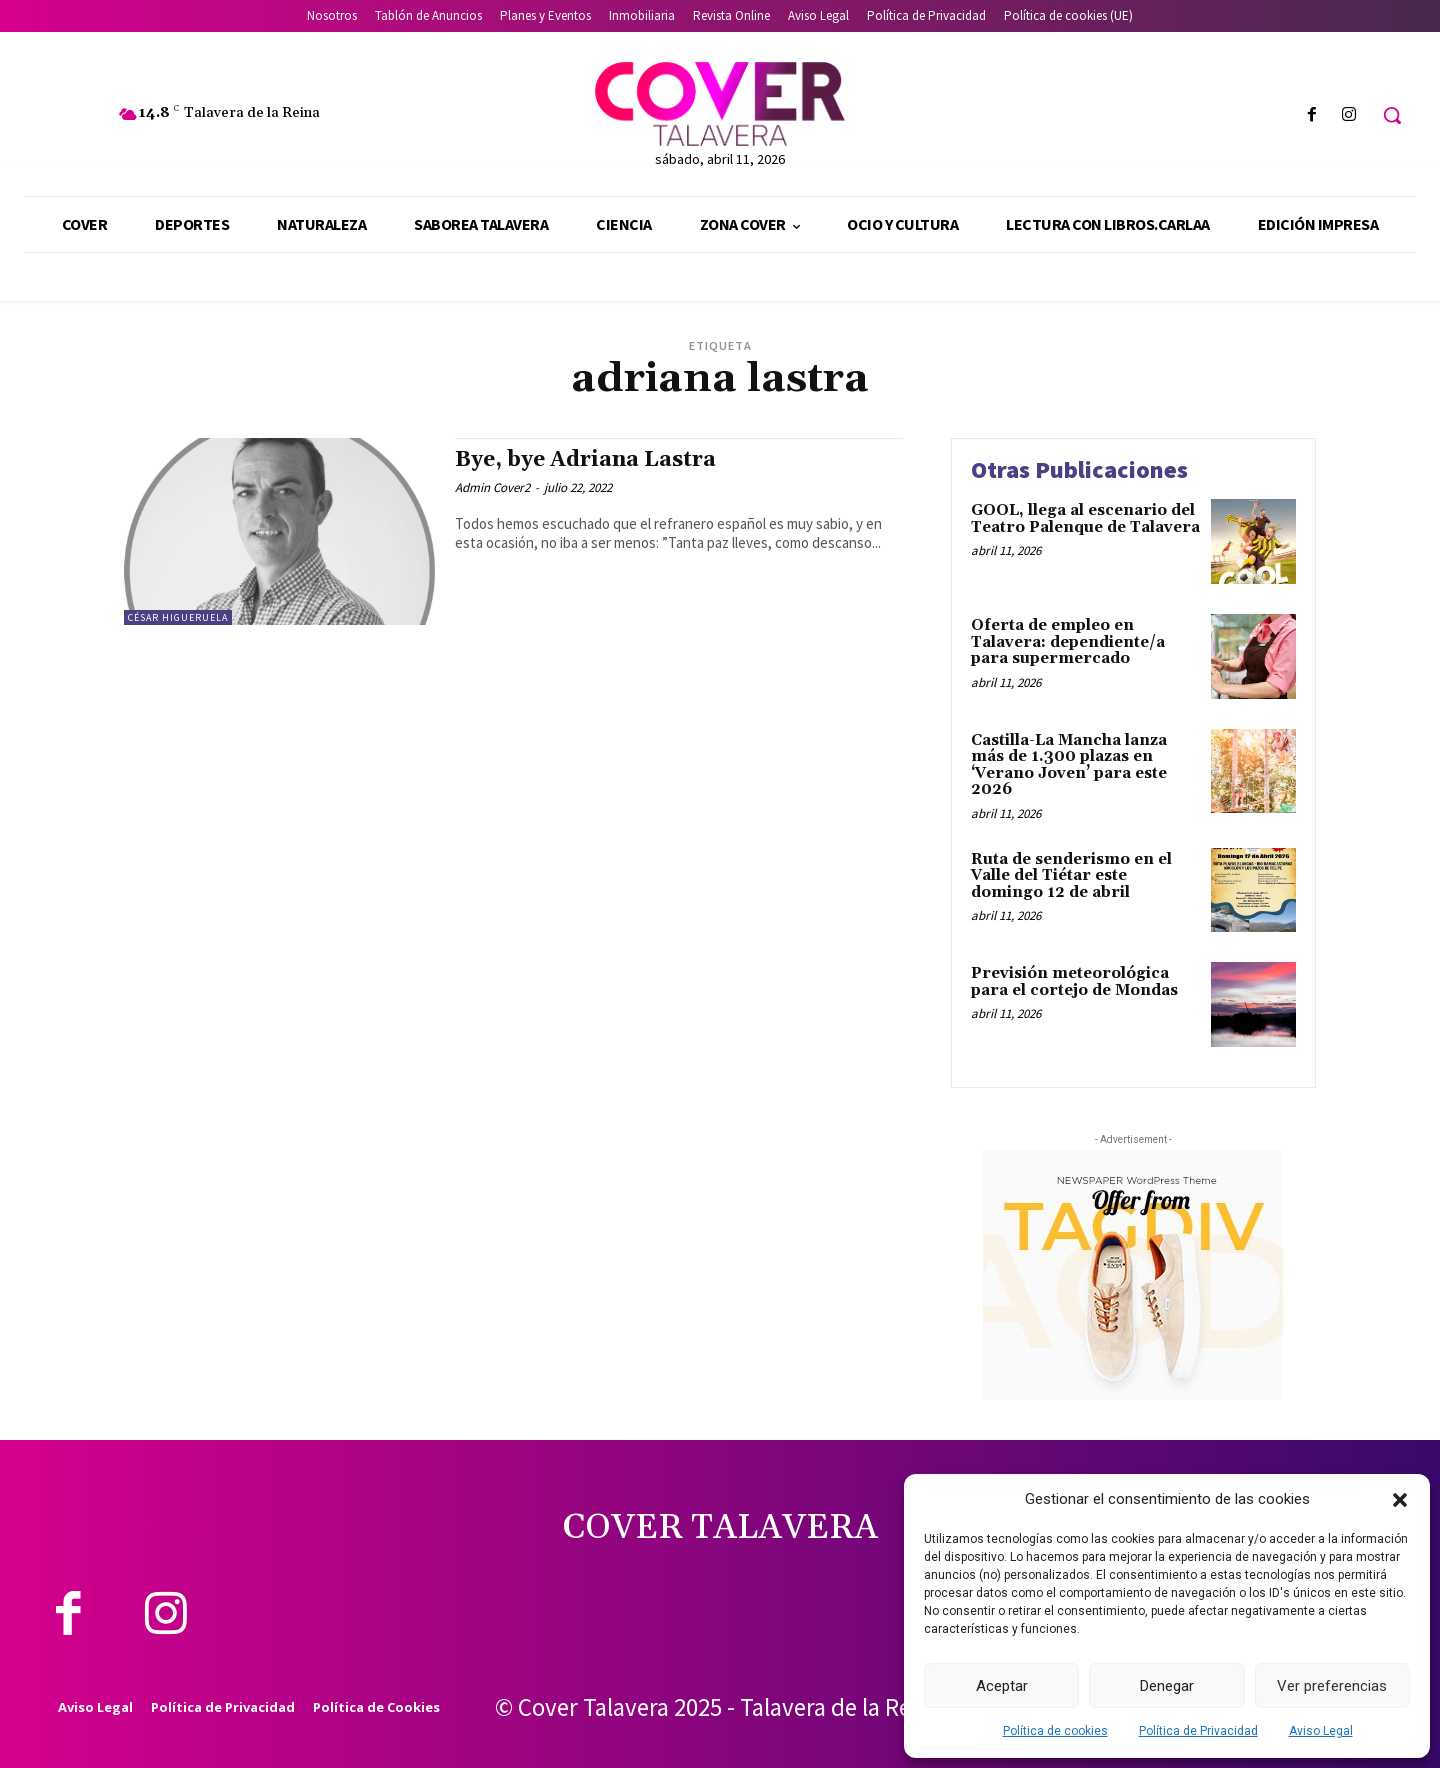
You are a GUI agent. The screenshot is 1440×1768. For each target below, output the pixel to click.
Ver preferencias (1332, 1686)
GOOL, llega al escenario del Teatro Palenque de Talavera (1085, 519)
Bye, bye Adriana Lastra (585, 460)
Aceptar (1002, 1686)
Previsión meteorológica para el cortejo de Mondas (1074, 982)
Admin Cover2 (492, 487)
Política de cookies (1055, 1731)
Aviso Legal (1321, 1731)
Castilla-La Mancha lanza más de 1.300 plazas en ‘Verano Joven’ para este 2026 (1069, 765)
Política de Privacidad (1198, 1731)
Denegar (1167, 1686)
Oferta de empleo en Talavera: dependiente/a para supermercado (1068, 642)
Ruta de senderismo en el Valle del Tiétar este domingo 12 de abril (1071, 876)
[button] (1400, 1500)
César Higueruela (178, 617)
